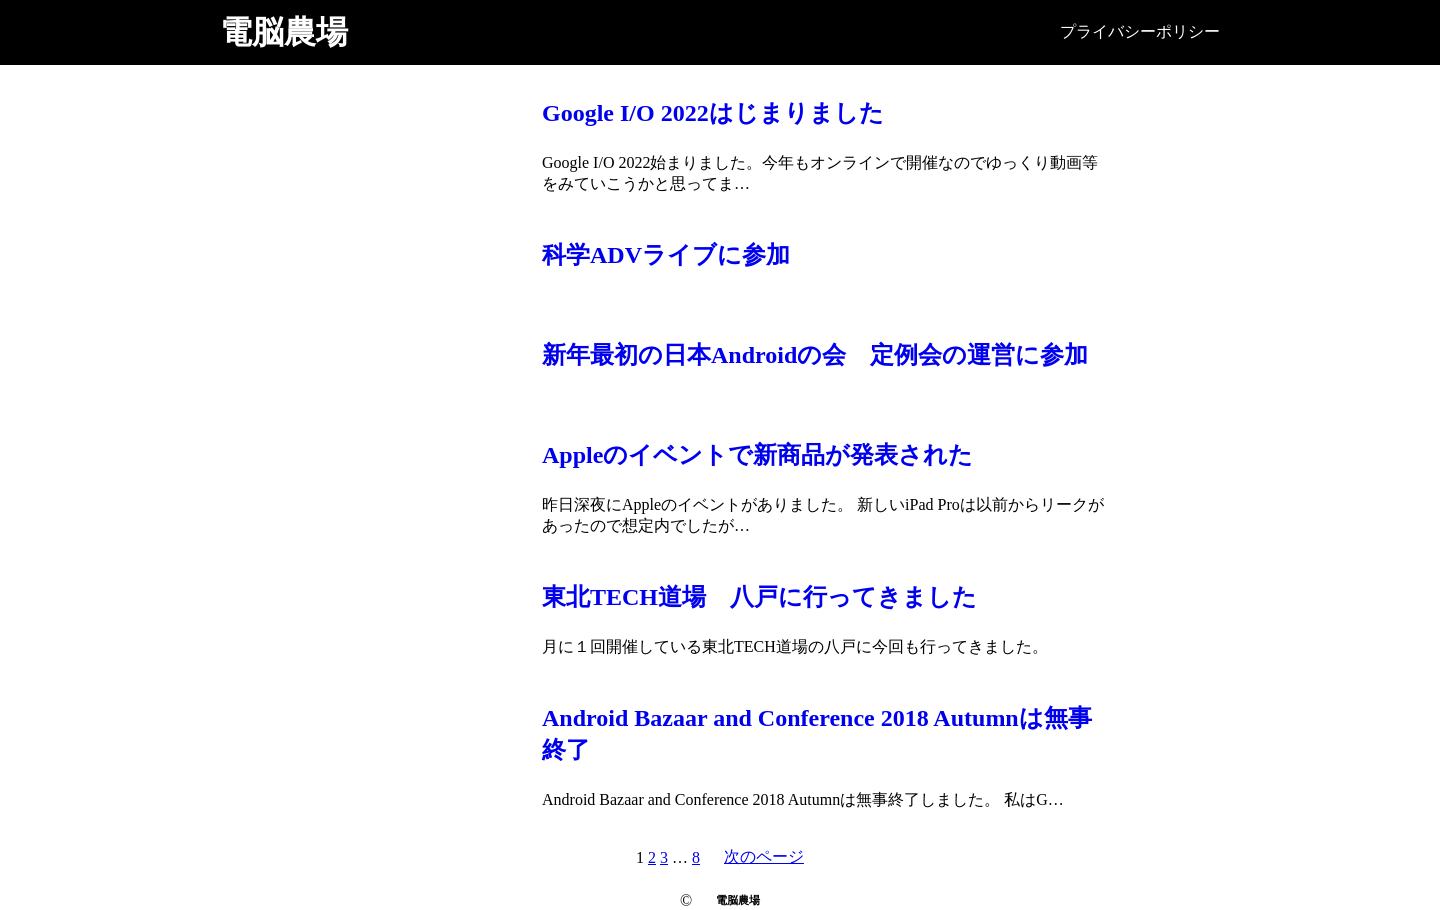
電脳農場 (284, 32)
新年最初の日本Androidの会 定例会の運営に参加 (815, 355)
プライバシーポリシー (1140, 31)
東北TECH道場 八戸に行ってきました (759, 597)
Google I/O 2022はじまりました (713, 113)
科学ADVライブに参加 (666, 255)
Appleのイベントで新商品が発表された (757, 455)
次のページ (764, 856)
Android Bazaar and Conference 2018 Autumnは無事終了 (817, 734)
